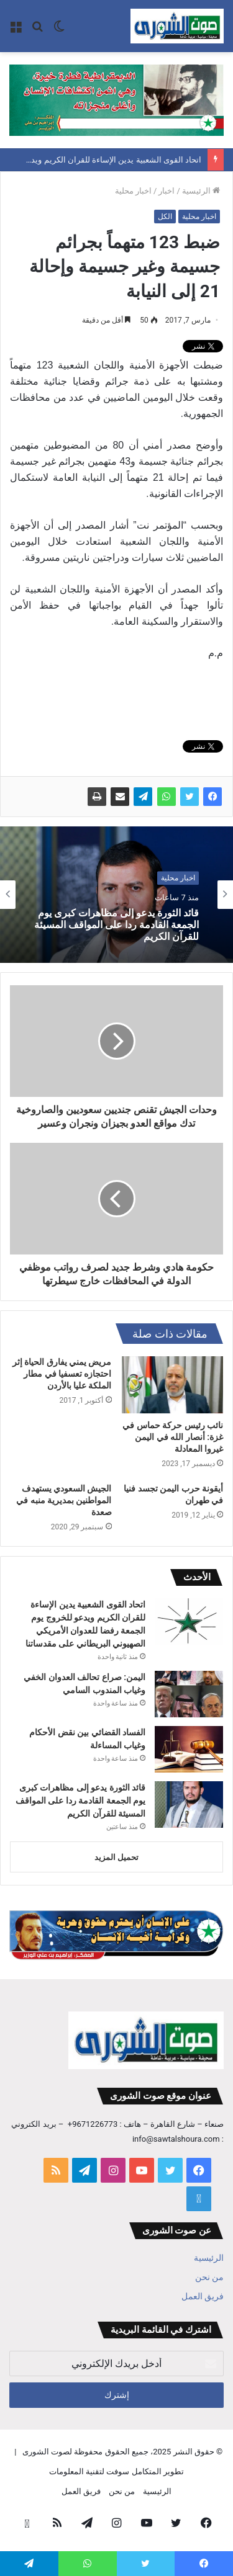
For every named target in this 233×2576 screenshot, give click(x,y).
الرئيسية (201, 190)
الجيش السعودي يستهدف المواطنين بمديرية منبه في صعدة (63, 1500)
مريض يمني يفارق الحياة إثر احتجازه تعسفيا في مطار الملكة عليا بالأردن (62, 1373)
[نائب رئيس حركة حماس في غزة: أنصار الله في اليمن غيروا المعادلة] (173, 1384)
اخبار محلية (133, 190)
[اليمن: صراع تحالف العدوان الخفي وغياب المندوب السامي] (189, 1694)
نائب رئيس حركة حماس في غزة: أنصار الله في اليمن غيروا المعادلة (172, 1437)
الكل (165, 216)
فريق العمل (202, 2296)
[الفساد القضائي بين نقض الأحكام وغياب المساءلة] (189, 1749)
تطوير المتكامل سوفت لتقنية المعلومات (116, 2471)
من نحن (209, 2277)
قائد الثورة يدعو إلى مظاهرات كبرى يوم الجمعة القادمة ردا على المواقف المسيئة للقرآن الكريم (116, 924)
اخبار (166, 190)
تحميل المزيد (116, 1857)
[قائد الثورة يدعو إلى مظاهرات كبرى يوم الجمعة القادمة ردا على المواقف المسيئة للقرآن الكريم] (189, 1804)
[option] (116, 894)
